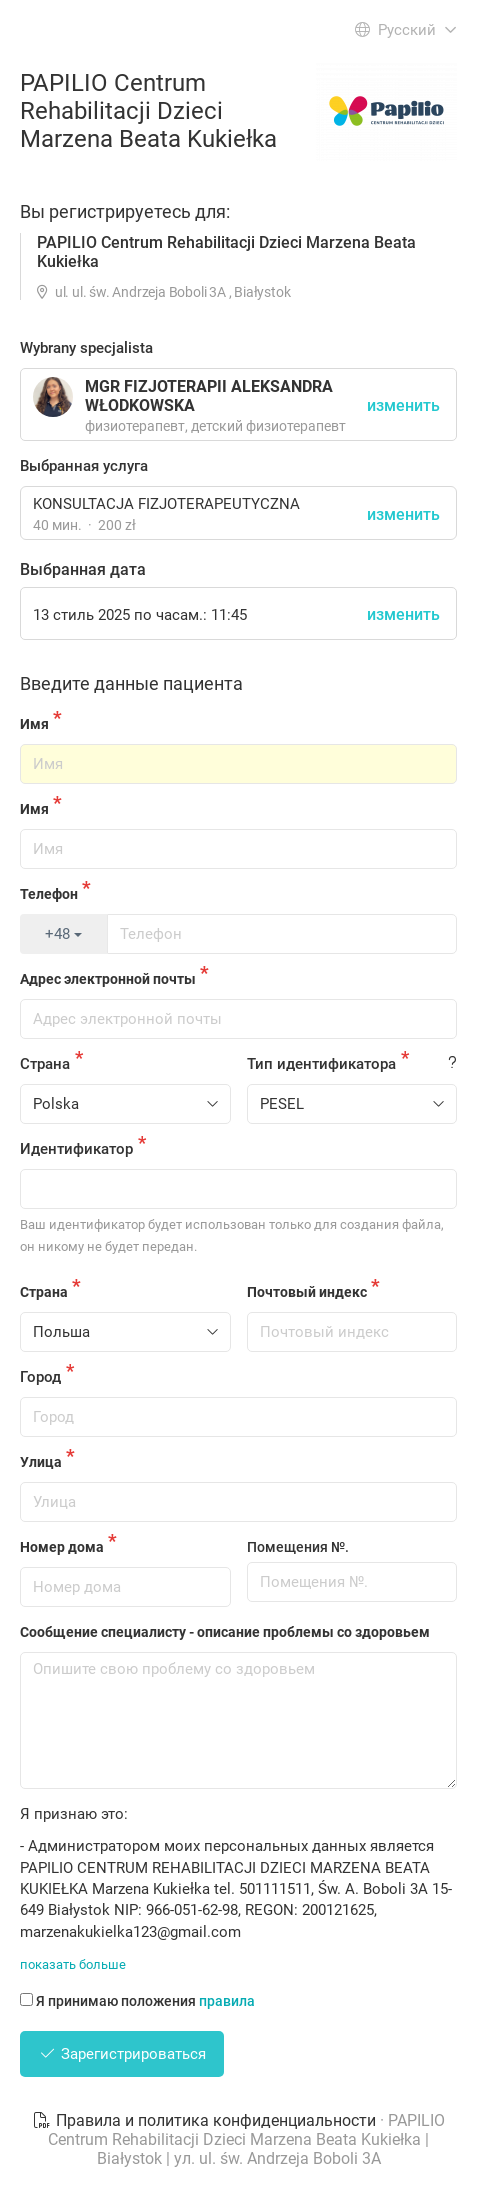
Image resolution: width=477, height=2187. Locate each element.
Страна (45, 1064)
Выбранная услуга (84, 466)
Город (40, 1377)
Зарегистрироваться (122, 2054)
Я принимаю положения (137, 2001)
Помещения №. (298, 1547)
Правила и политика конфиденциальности (206, 2120)
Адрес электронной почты (108, 979)
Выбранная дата (83, 569)
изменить (403, 514)
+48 (63, 934)
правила (227, 2001)
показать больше (73, 1964)
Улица (41, 1462)
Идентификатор (76, 1149)
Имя (34, 724)
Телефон (49, 894)
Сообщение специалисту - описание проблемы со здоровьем (225, 1632)
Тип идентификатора (321, 1064)
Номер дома (62, 1547)
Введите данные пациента (131, 683)
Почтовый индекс (307, 1292)
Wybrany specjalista (86, 348)
